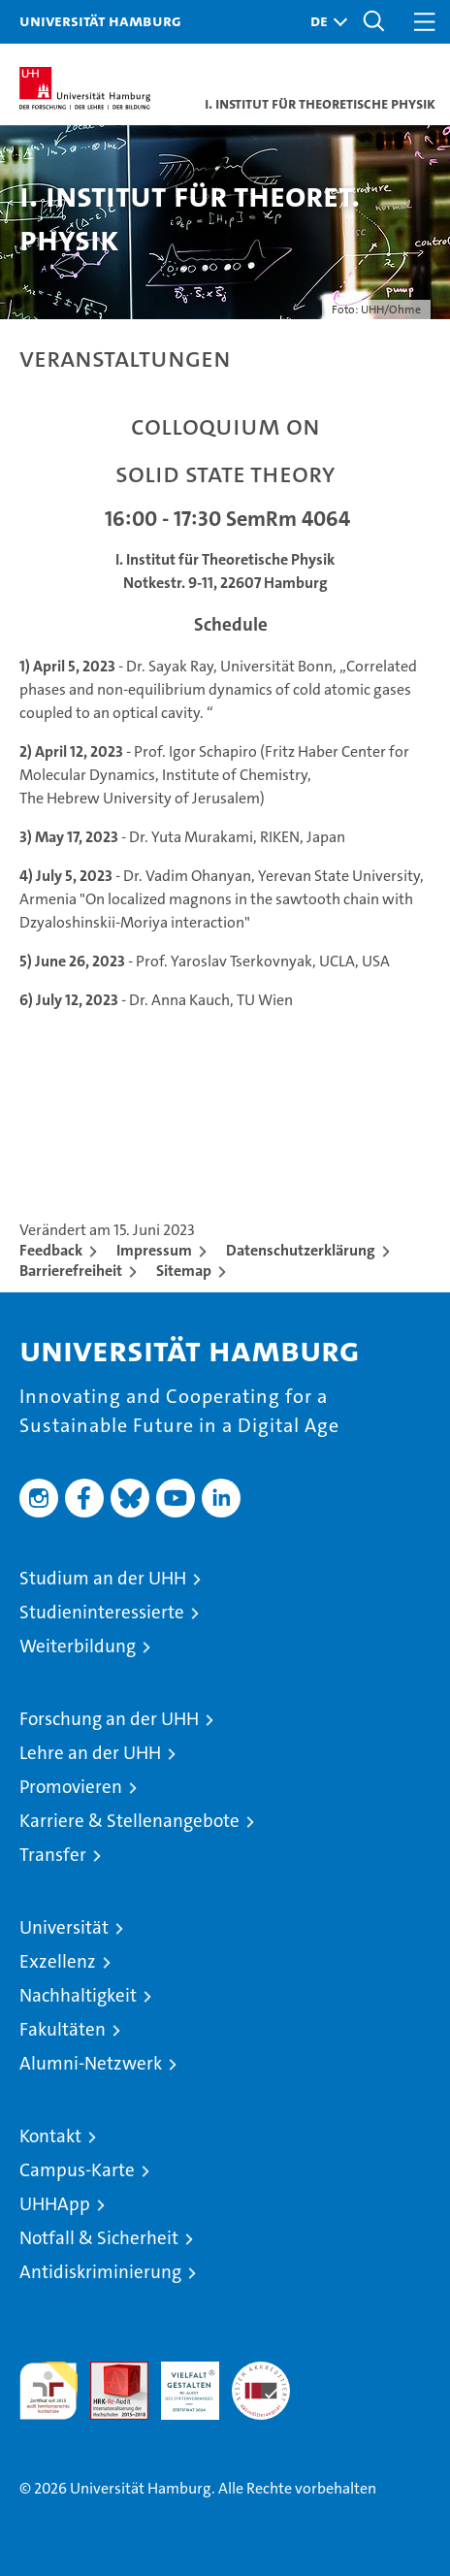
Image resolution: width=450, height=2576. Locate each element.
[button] (324, 22)
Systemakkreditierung (261, 2372)
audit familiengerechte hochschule (48, 2391)
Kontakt (50, 2136)
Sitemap (183, 1270)
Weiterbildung (77, 1646)
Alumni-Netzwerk (90, 2063)
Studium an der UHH (102, 1578)
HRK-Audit (179, 2382)
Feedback (50, 1250)
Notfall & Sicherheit (98, 2238)
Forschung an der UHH (109, 1719)
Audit (108, 2372)
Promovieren (70, 1787)
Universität (64, 1927)
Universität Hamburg (100, 20)
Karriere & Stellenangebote (129, 1821)
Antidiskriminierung (100, 2272)
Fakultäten (62, 2029)
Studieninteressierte (101, 1612)
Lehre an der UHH (90, 1753)
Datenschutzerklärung (300, 1250)
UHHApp (54, 2204)
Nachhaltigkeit (78, 1995)
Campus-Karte (77, 2170)
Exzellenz (57, 1961)
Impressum (154, 1250)
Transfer (52, 1854)
